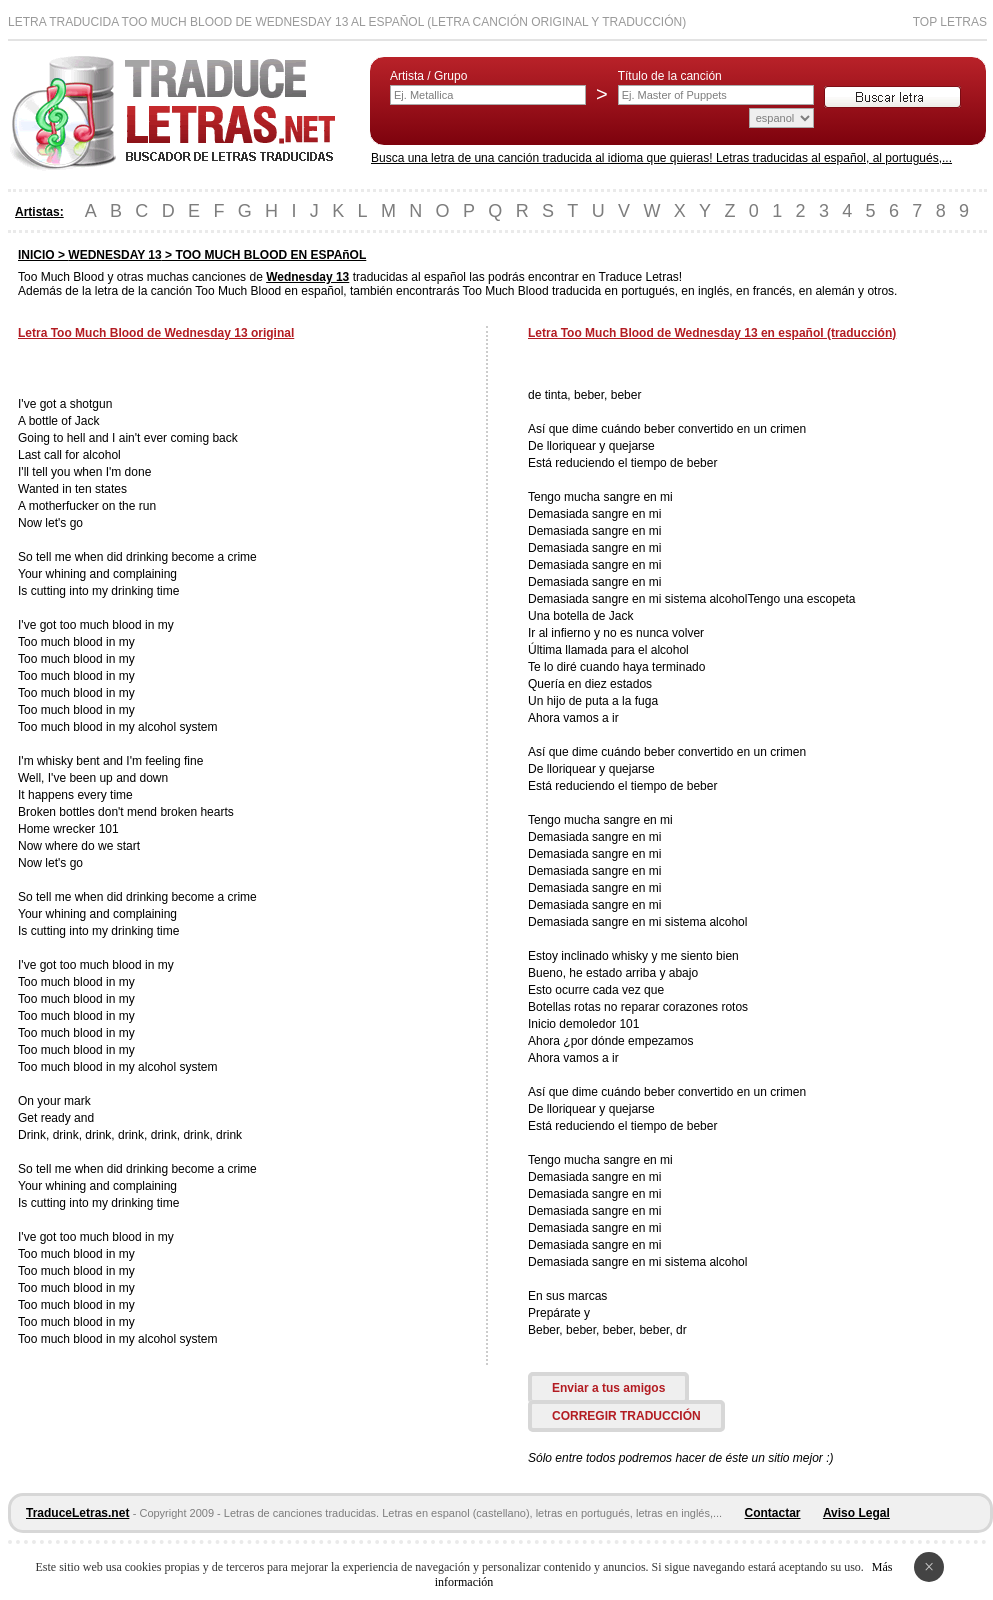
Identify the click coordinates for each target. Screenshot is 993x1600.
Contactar (773, 1513)
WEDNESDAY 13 (114, 255)
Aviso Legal (856, 1513)
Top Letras (950, 22)
